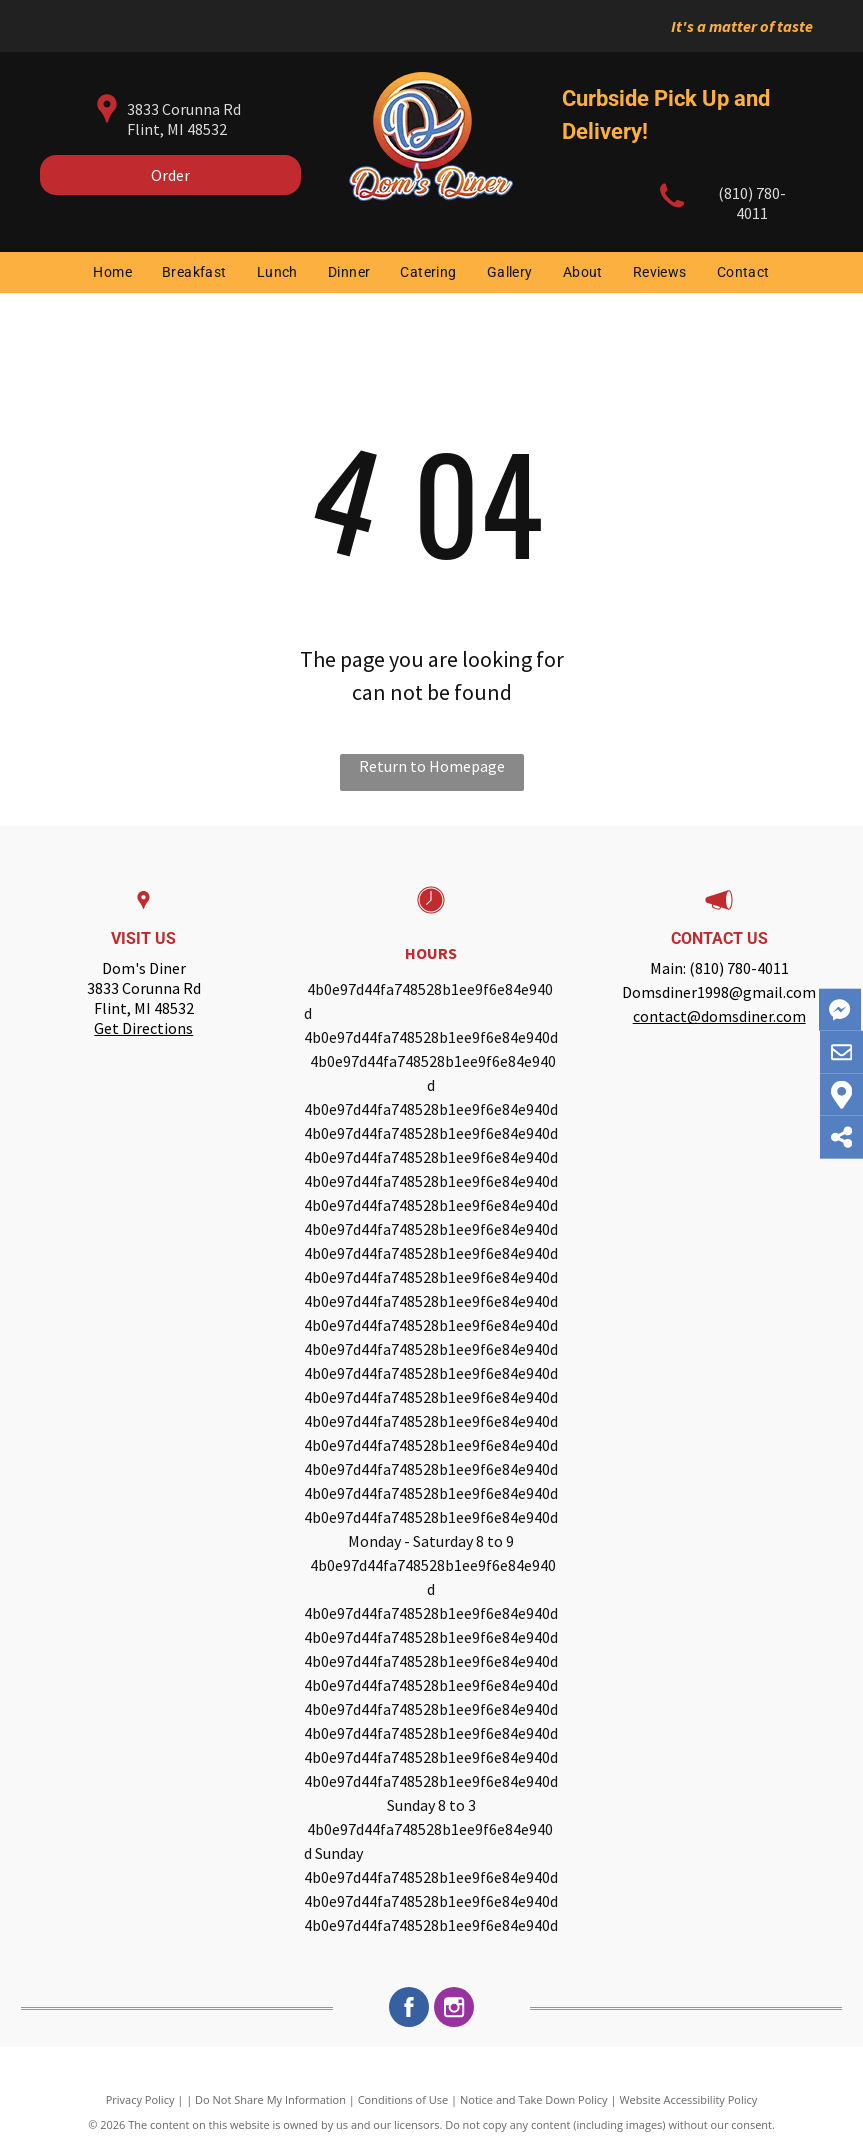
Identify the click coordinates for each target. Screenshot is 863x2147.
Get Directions (143, 1028)
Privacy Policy (140, 2099)
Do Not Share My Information (270, 2099)
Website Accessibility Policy (688, 2099)
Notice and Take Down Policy (534, 2099)
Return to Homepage (432, 766)
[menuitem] (112, 272)
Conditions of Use (403, 2099)
